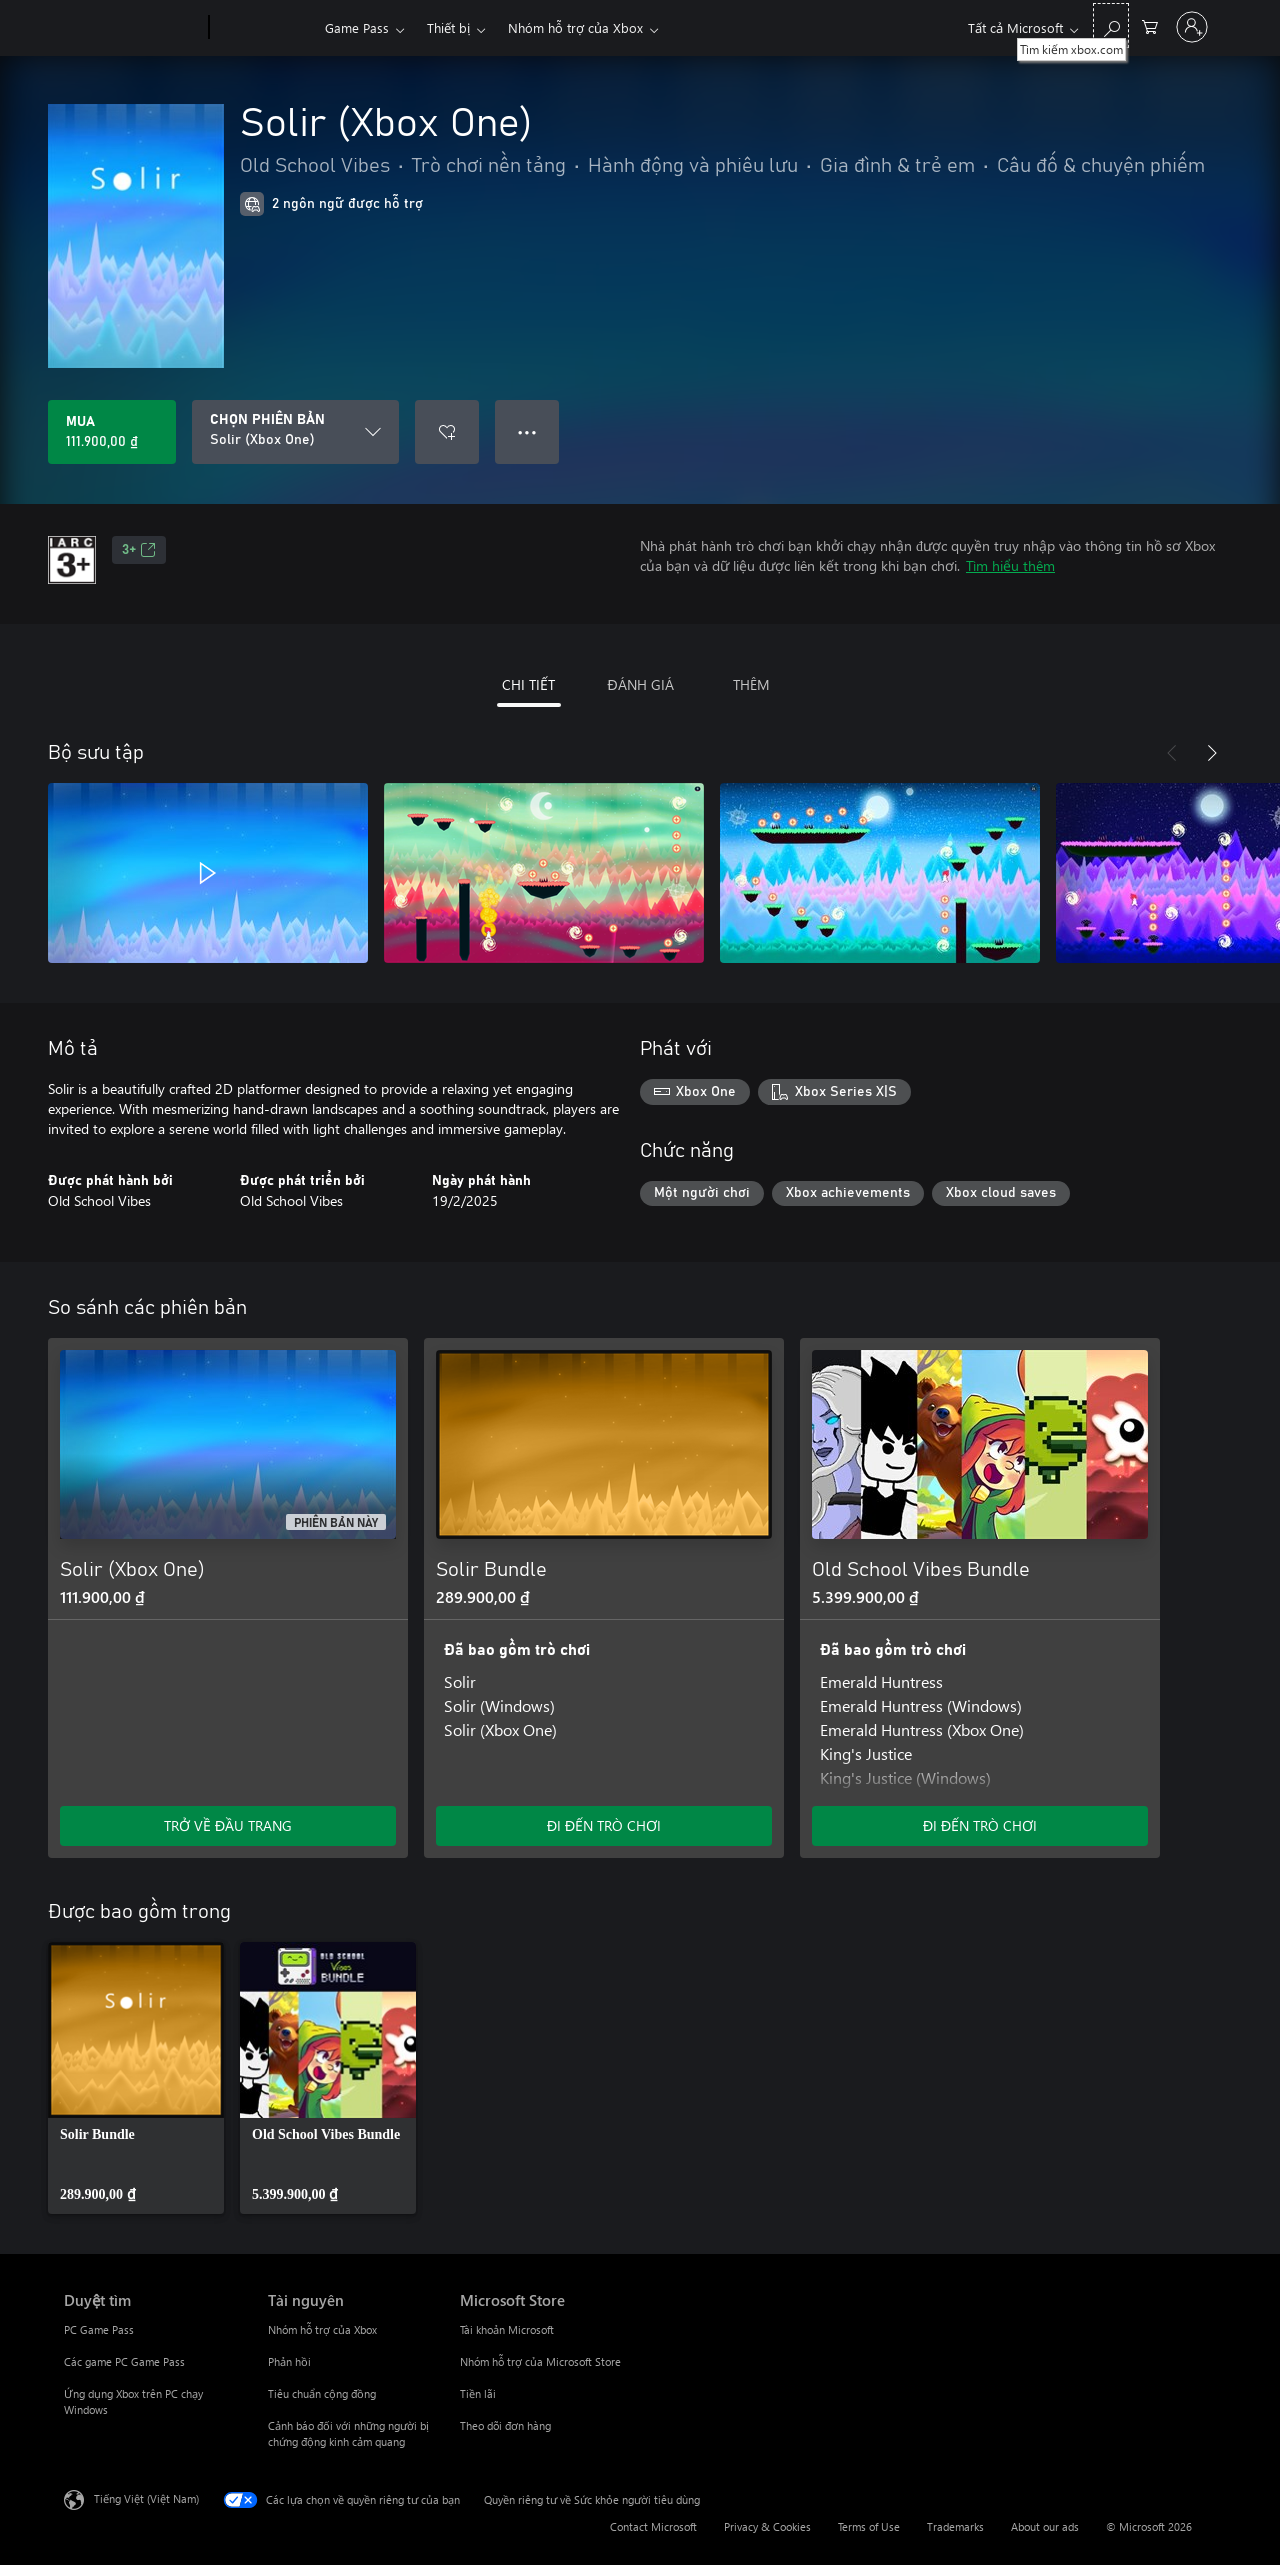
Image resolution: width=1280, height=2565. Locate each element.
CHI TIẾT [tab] (528, 684)
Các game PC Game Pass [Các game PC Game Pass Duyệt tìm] (124, 2361)
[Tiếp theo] (1212, 753)
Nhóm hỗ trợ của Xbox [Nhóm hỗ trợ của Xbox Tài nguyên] (322, 2329)
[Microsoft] (132, 28)
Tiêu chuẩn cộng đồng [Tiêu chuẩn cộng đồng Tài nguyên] (322, 2393)
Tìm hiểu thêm (1010, 565)
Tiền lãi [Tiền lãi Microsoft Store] (478, 2393)
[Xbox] (264, 28)
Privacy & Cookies (767, 2526)
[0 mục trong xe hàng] (1150, 25)
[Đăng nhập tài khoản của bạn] (1192, 27)
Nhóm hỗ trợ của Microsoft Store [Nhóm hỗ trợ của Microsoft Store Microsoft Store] (540, 2361)
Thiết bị (448, 27)
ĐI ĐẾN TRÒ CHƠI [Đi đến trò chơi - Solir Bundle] (604, 1825)
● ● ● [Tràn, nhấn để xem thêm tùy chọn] (527, 431)
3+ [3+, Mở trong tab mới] (139, 550)
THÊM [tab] (751, 684)
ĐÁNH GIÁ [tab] (640, 684)
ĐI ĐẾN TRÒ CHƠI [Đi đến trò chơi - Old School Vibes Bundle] (980, 1825)
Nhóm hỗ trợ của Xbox (575, 27)
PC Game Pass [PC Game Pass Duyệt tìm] (99, 2329)
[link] (136, 2078)
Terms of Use (869, 2526)
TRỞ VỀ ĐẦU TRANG (228, 1825)
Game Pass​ (357, 27)
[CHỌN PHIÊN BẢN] (295, 432)
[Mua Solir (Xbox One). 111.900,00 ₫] (112, 432)
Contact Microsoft (653, 2526)
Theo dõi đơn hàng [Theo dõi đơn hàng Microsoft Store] (505, 2425)
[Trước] (1172, 753)
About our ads (1045, 2526)
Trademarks (955, 2526)
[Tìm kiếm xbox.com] (1111, 25)
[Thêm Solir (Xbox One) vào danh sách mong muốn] (447, 432)
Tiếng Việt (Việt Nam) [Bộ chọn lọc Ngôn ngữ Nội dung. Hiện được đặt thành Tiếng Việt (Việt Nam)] (146, 2498)
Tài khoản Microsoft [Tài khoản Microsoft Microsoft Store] (507, 2329)
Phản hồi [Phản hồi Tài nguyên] (289, 2361)
